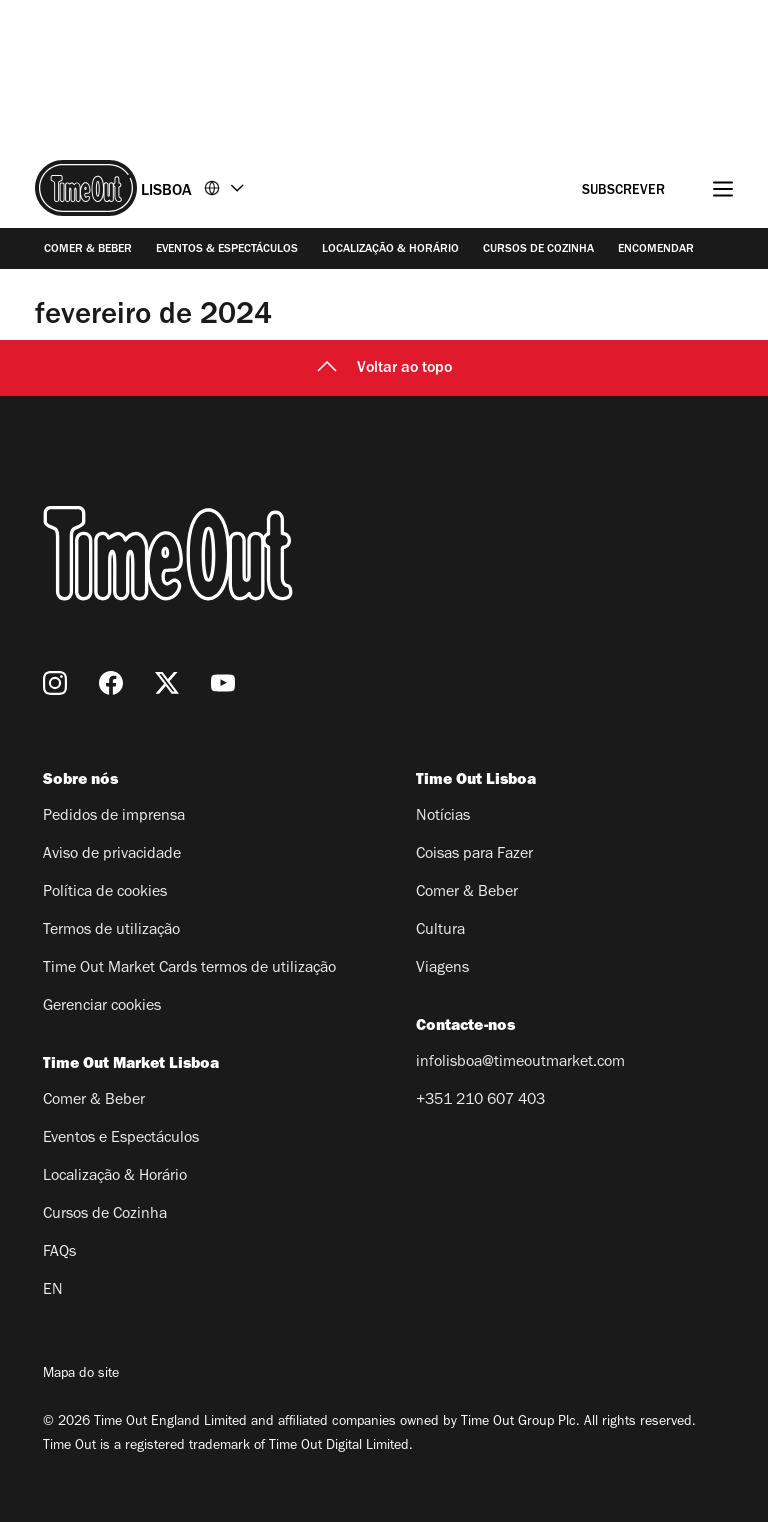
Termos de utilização (111, 931)
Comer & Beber (88, 250)
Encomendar (656, 250)
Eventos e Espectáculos (121, 1139)
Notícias (443, 817)
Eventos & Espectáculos (227, 250)
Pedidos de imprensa (114, 817)
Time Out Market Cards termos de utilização (189, 969)
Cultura (440, 931)
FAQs (59, 1253)
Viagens (442, 969)
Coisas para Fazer (474, 855)
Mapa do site (81, 1375)
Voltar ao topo (384, 369)
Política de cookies (105, 893)
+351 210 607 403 (480, 1101)
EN (53, 1291)
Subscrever (623, 192)
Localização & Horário (390, 250)
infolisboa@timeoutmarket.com (520, 1063)
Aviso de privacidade (112, 855)
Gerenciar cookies (102, 1007)
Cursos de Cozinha (538, 250)
